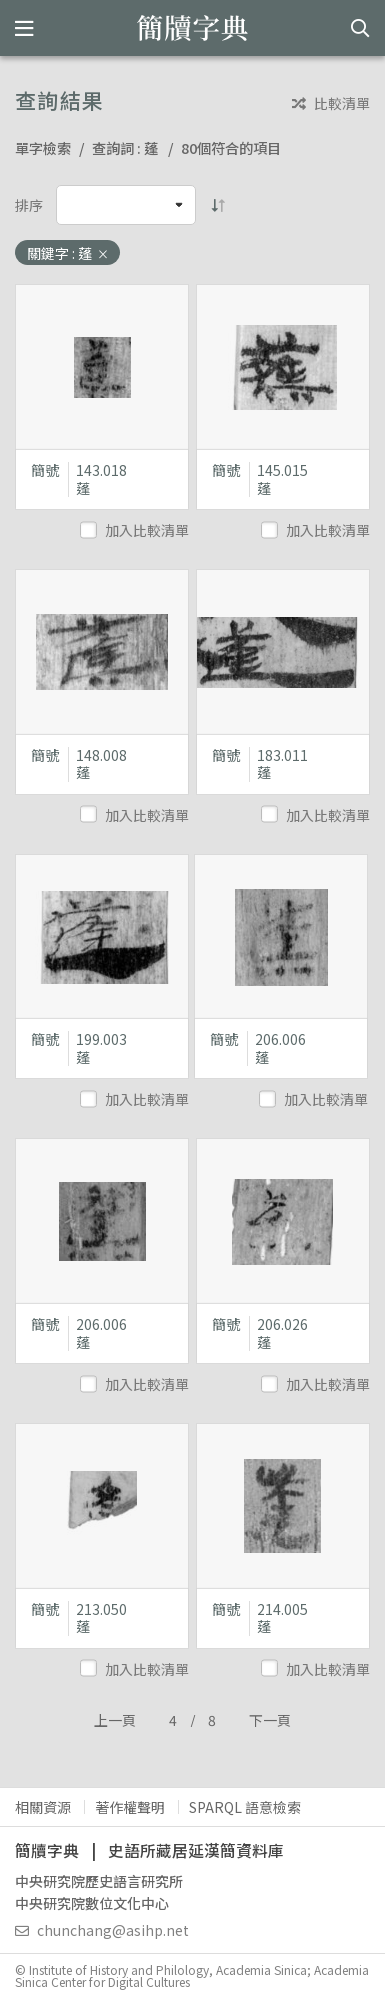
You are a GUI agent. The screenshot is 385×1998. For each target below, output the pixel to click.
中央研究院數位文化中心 (92, 1903)
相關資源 (43, 1807)
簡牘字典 (192, 28)
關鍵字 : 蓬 (68, 253)
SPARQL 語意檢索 (245, 1807)
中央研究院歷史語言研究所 (99, 1881)
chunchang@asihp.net (102, 1930)
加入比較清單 (136, 530)
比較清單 (331, 103)
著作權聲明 (130, 1807)
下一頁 (270, 1720)
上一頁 (115, 1720)
